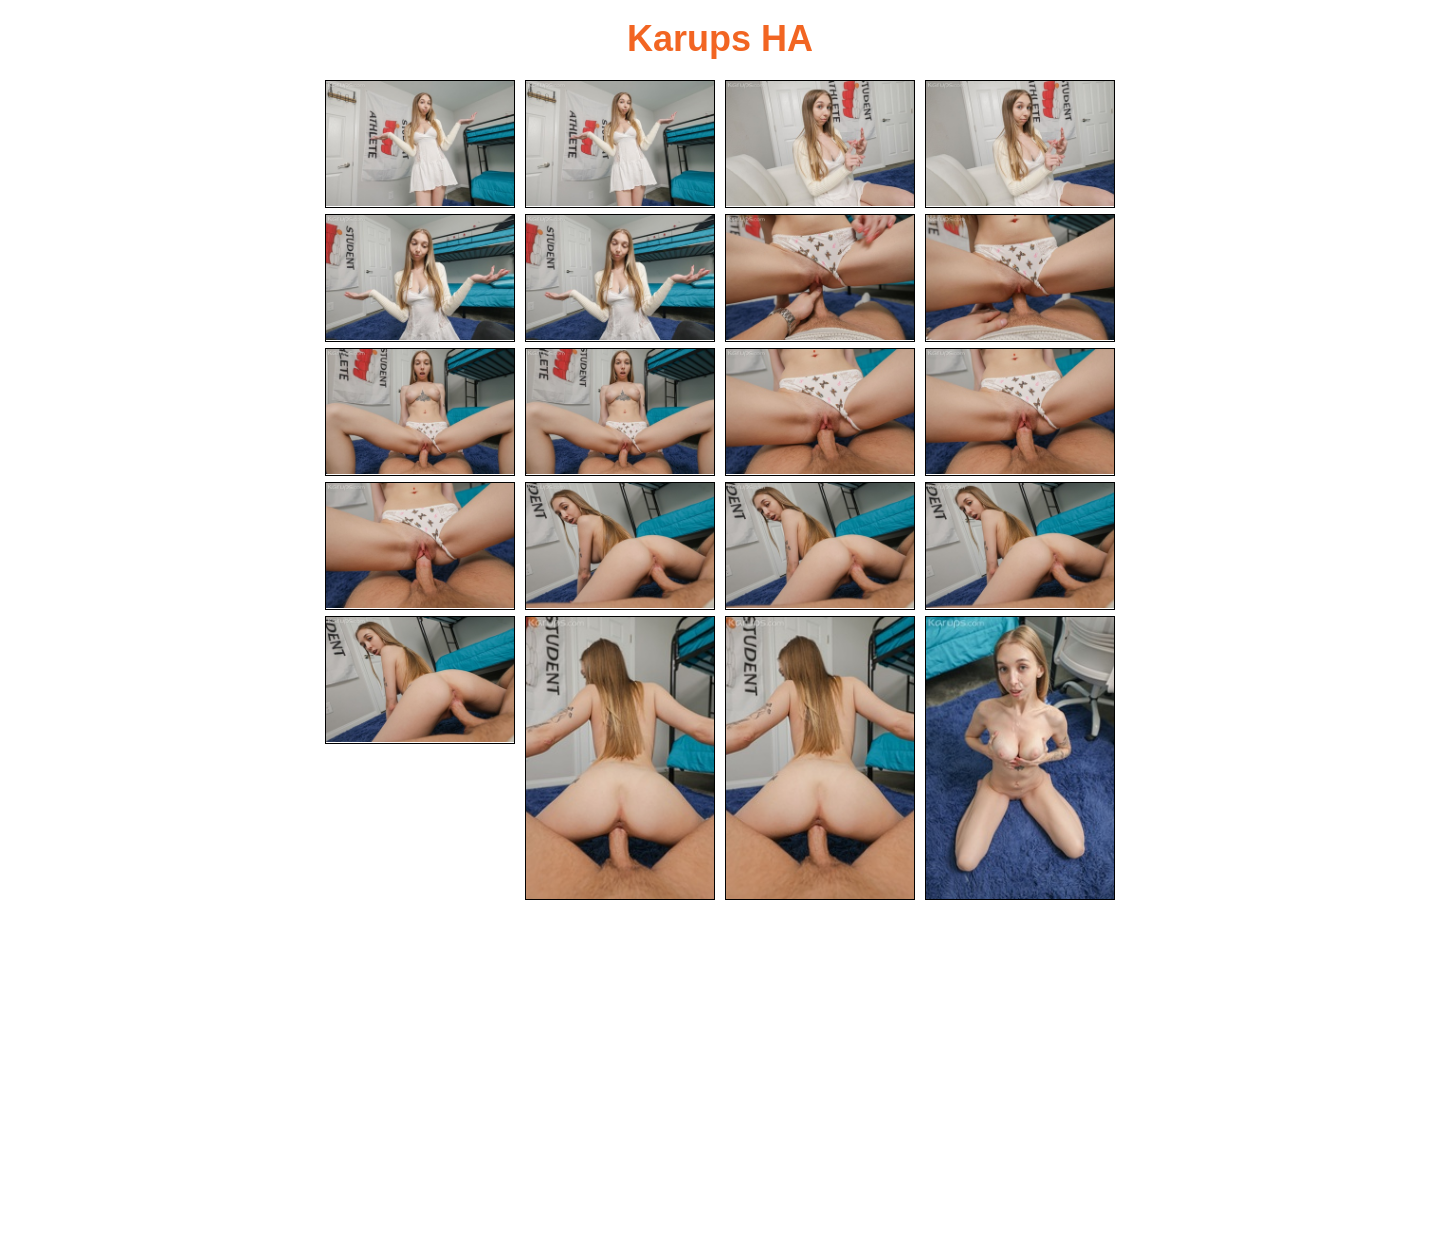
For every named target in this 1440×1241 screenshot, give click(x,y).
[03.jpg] (820, 144)
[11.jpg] (820, 412)
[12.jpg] (1020, 412)
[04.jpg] (1020, 144)
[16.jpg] (1020, 546)
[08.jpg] (1020, 278)
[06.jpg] (620, 278)
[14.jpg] (620, 546)
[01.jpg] (420, 144)
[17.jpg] (420, 680)
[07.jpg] (820, 278)
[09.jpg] (420, 412)
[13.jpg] (420, 546)
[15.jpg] (820, 546)
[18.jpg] (620, 758)
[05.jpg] (420, 278)
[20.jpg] (1020, 758)
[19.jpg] (820, 758)
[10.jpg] (620, 412)
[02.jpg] (620, 144)
